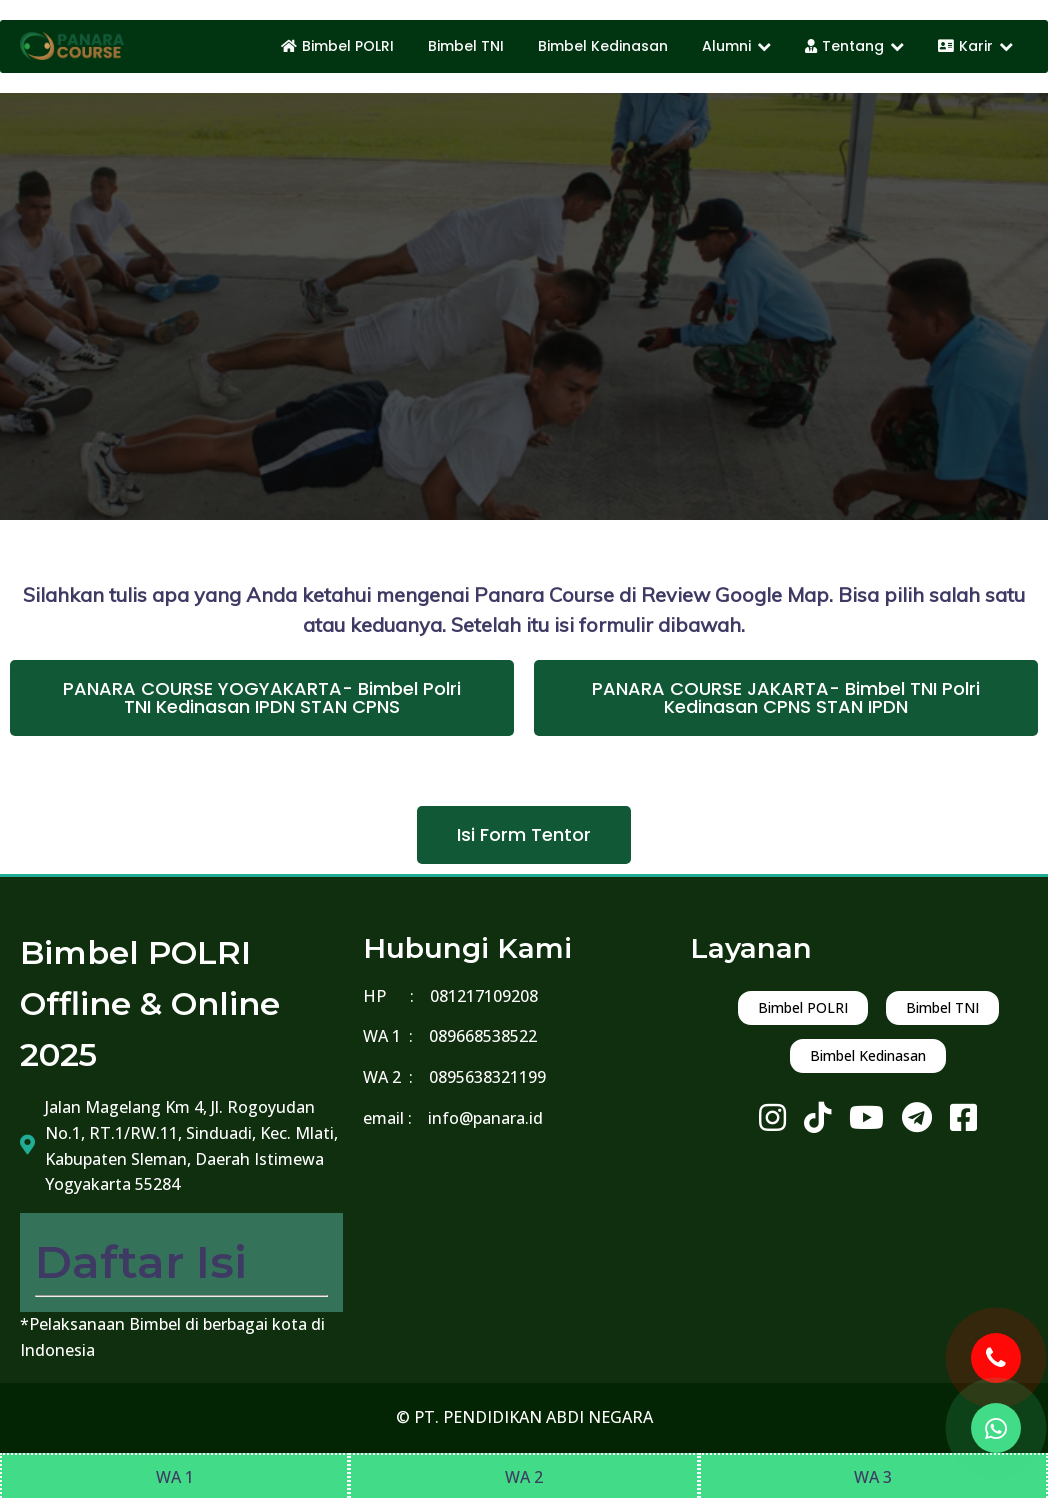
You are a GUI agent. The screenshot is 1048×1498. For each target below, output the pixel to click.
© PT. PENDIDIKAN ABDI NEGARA (524, 1417)
